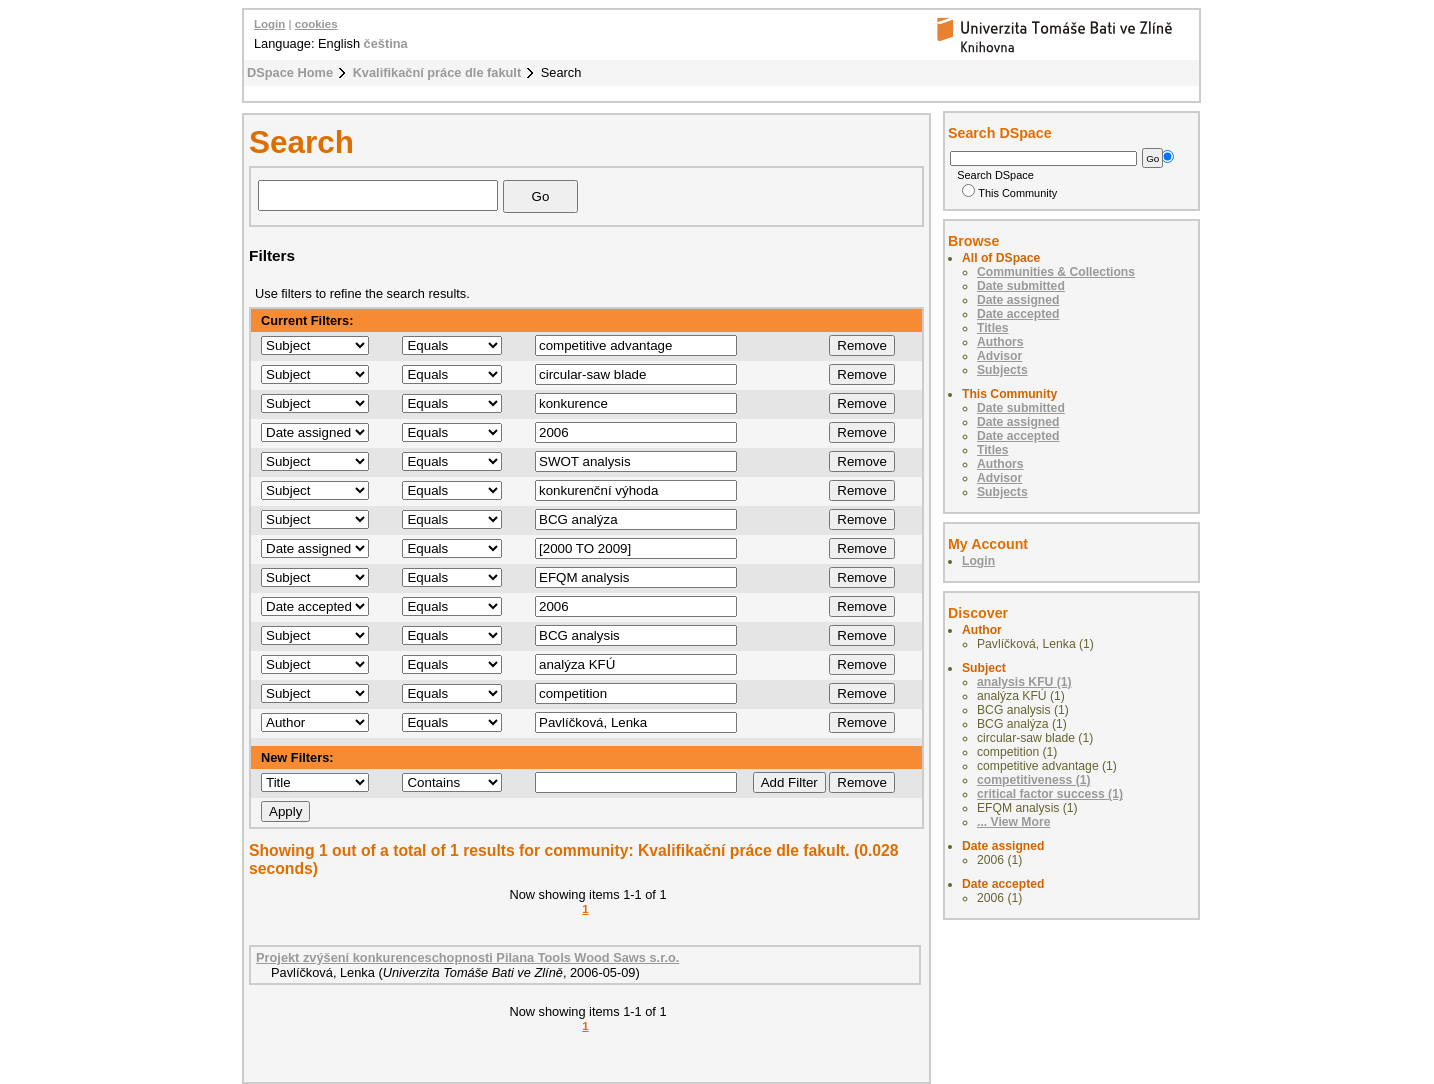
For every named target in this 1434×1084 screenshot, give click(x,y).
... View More (1013, 822)
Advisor (999, 356)
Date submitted (1021, 286)
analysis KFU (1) (1024, 682)
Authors (1000, 342)
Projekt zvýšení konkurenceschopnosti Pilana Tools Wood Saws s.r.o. (467, 957)
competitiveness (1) (1034, 780)
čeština (386, 43)
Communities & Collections (1056, 272)
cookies (316, 24)
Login (269, 24)
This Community (1009, 193)
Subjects (1002, 370)
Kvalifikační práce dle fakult (437, 72)
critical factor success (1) (1050, 794)
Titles (993, 328)
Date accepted (1018, 314)
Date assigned (1018, 300)
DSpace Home (290, 72)
